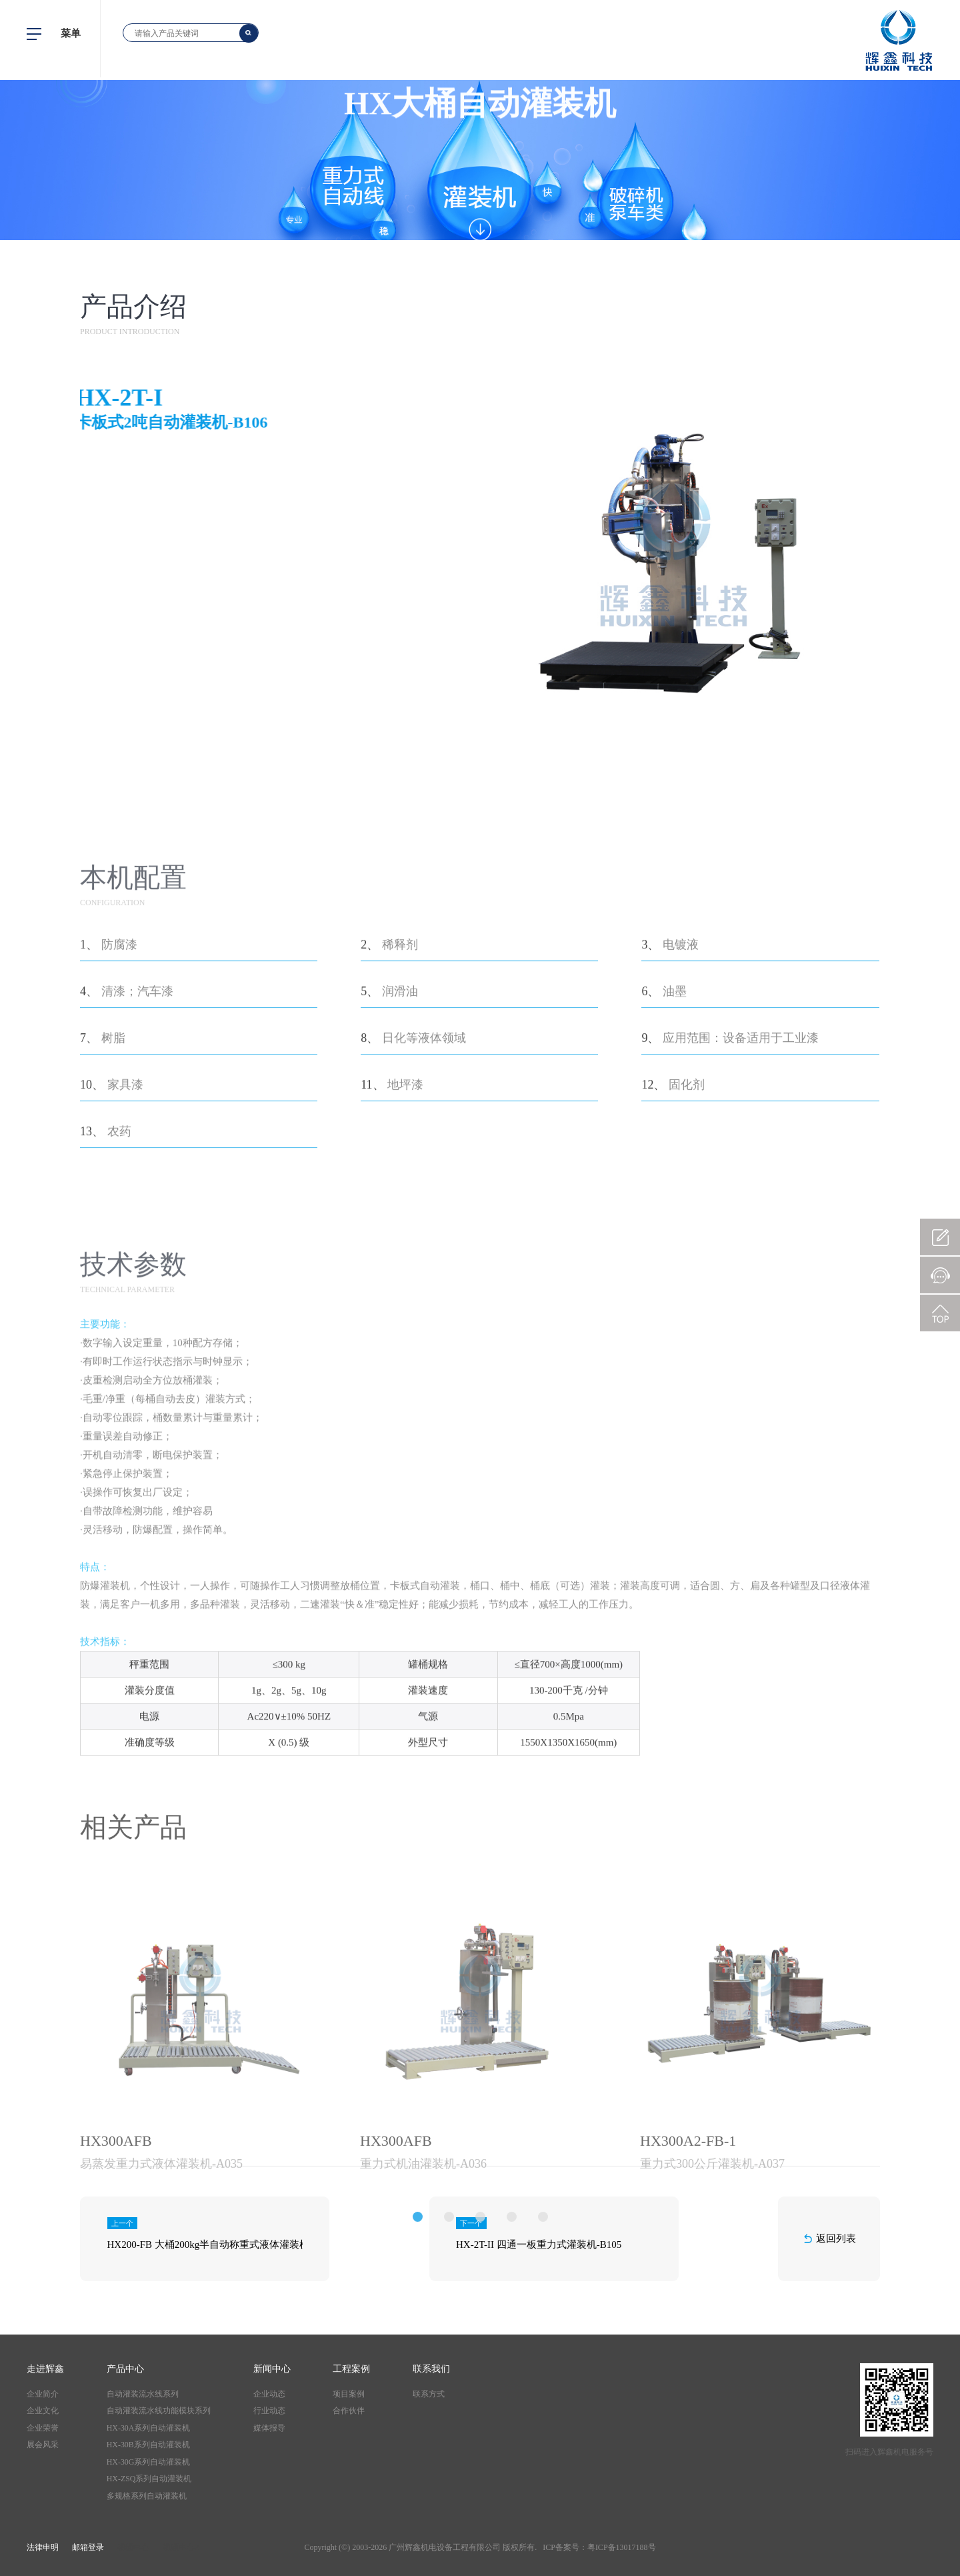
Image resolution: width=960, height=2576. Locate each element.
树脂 (113, 1218)
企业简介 (43, 2394)
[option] (200, 2264)
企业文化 (43, 2410)
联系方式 (429, 2394)
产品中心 (125, 2369)
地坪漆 (405, 1264)
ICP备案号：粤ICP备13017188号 (599, 2547)
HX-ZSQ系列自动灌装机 (149, 2478)
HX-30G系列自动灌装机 (149, 2462)
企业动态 (269, 2394)
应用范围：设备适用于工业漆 (741, 1218)
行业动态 (269, 2410)
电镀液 (681, 1124)
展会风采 (43, 2444)
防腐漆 (119, 1124)
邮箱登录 (88, 2547)
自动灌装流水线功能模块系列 (159, 2410)
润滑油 (400, 1171)
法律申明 (43, 2547)
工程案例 (351, 2369)
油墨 (675, 1171)
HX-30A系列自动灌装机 (149, 2428)
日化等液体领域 (424, 1218)
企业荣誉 (43, 2428)
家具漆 (125, 1264)
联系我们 (431, 2369)
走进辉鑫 (45, 2369)
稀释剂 (400, 1124)
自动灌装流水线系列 (143, 2394)
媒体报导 (269, 2428)
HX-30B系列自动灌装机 (148, 2444)
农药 (119, 1311)
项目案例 (349, 2394)
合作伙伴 (349, 2410)
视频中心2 (181, 2547)
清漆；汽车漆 (137, 1171)
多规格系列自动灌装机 (147, 2496)
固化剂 (687, 1264)
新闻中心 (272, 2369)
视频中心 (133, 2547)
